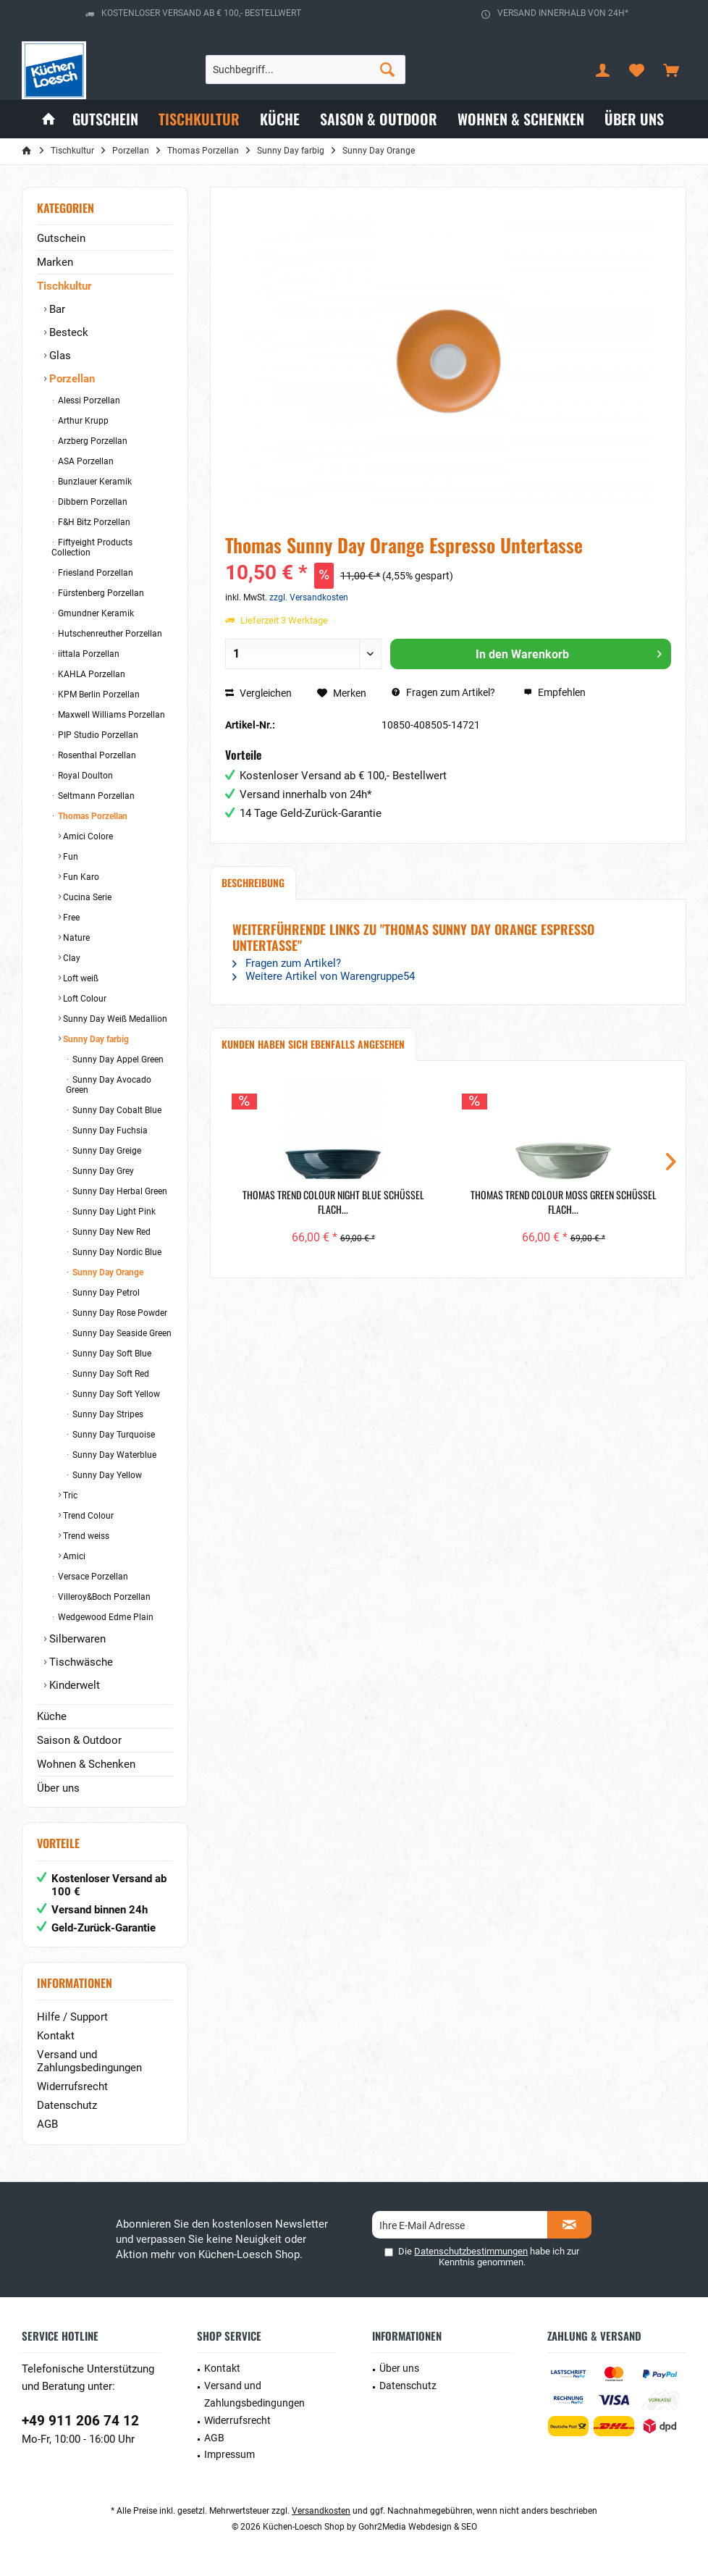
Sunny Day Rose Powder (118, 1313)
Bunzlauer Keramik (94, 482)
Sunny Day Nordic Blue (115, 1252)
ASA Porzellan (85, 461)
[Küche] (280, 119)
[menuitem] (671, 69)
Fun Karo (80, 877)
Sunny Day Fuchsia (109, 1130)
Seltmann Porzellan (95, 796)
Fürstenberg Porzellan (100, 593)
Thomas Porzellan (91, 816)
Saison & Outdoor (79, 1740)
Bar (55, 309)
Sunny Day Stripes (106, 1414)
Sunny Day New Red (110, 1232)
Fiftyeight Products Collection (91, 547)
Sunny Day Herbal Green (118, 1191)
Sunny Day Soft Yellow (115, 1394)
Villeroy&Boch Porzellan (103, 1597)
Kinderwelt (73, 1685)
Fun (69, 857)
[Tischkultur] (199, 119)
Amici (73, 1556)
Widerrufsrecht (72, 2086)
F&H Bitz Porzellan (93, 522)
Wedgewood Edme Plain (104, 1617)
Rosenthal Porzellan (96, 755)
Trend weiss (85, 1536)
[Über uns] (634, 119)
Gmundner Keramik (95, 613)
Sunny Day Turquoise (112, 1435)
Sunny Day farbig (95, 1039)
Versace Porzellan (92, 1577)
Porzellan (70, 378)
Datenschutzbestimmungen (471, 2251)
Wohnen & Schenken (86, 1764)
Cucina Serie (86, 897)
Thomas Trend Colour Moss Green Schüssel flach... (564, 1202)
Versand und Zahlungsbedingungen (89, 2061)
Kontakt (56, 2035)
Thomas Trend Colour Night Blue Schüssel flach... (333, 1202)
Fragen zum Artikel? (443, 692)
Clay (70, 958)
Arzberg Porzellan (91, 441)
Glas (58, 355)
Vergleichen (258, 693)
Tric (69, 1495)
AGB (47, 2124)
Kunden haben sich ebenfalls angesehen (313, 1044)
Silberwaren (76, 1638)
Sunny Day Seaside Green (121, 1333)
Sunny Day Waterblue (113, 1455)
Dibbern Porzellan (91, 502)
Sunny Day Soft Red (109, 1374)
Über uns (58, 1788)
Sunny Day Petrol (105, 1293)
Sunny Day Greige (105, 1151)
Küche (52, 1716)
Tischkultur (64, 286)
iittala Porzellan (87, 654)
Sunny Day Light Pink (113, 1212)
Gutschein (61, 238)
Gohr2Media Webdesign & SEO (417, 2527)
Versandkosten (321, 2511)
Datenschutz (67, 2105)
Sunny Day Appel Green (117, 1059)
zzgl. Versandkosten (308, 597)
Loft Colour (83, 999)
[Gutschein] (105, 119)
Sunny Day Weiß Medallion (114, 1019)
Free (70, 917)
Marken (55, 262)
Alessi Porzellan (88, 400)
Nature (75, 938)
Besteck (67, 332)
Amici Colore (87, 836)
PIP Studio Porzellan (97, 735)
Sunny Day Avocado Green (108, 1085)
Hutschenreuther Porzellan (109, 634)
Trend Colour (87, 1516)
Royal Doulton (84, 776)
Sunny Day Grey (102, 1171)
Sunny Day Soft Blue (110, 1353)
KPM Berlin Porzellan (98, 694)
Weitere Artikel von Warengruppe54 (323, 976)
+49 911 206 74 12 (80, 2420)
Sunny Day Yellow (106, 1475)
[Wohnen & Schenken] (520, 119)
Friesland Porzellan (94, 573)
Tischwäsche (79, 1662)
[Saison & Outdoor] (378, 119)
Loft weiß (79, 978)
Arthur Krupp (82, 421)
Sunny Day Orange (106, 1272)
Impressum (229, 2454)
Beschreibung (253, 882)
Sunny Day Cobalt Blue (115, 1110)
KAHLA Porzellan (90, 674)
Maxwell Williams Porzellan (110, 715)
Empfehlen (554, 692)
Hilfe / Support (72, 2016)
